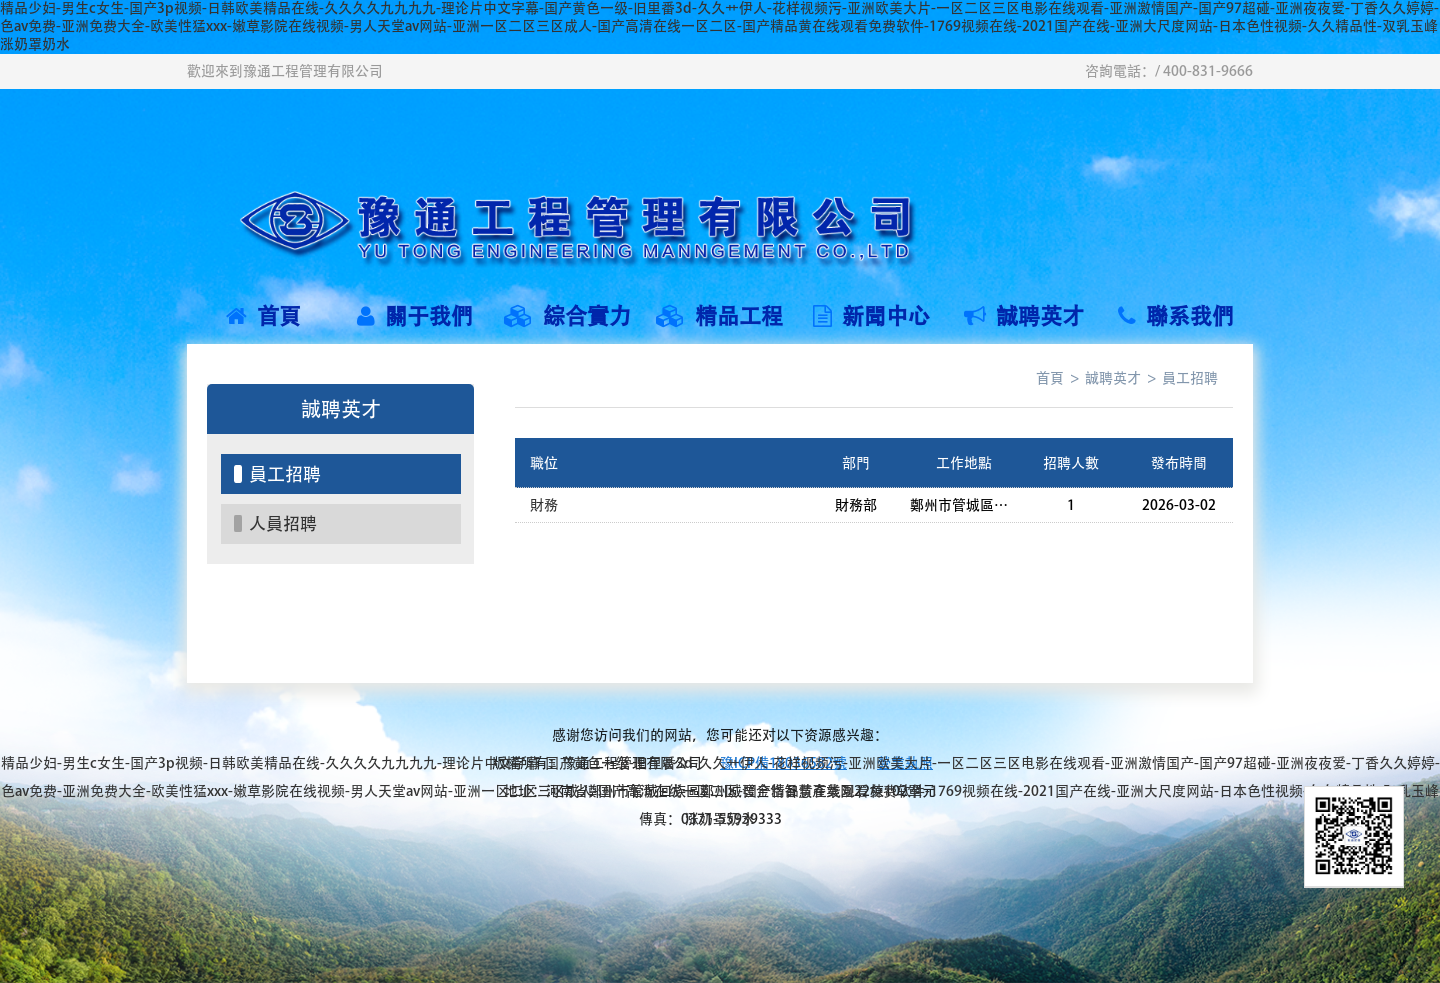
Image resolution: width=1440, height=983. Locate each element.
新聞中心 (871, 316)
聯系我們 (1176, 316)
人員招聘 (283, 523)
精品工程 (719, 316)
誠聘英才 (1024, 316)
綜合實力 (567, 316)
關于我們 (415, 316)
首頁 (263, 316)
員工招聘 (285, 474)
